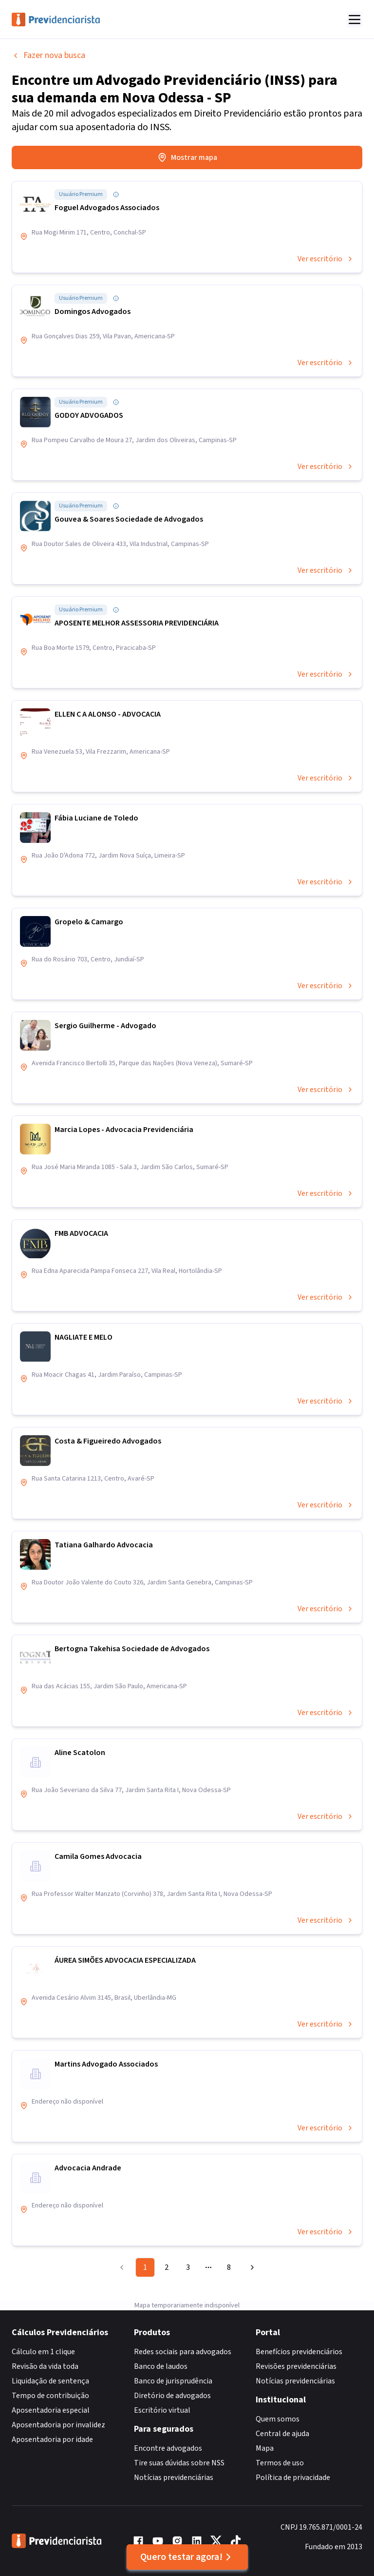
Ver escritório (326, 259)
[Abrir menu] (354, 19)
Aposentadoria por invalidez (58, 2424)
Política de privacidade (293, 2477)
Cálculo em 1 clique (43, 2351)
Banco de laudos (160, 2366)
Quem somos (277, 2419)
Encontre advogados (168, 2448)
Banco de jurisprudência (173, 2381)
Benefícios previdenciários (299, 2351)
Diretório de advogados (172, 2395)
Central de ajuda (282, 2433)
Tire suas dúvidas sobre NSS (179, 2463)
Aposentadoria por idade (52, 2439)
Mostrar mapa (187, 157)
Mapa (265, 2448)
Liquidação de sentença (50, 2381)
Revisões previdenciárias (296, 2366)
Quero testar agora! (187, 2557)
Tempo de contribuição (50, 2395)
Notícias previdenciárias (173, 2477)
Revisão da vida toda (45, 2366)
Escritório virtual (162, 2410)
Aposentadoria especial (51, 2410)
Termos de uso (280, 2463)
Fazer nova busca (48, 55)
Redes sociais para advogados (182, 2351)
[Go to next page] (251, 2267)
